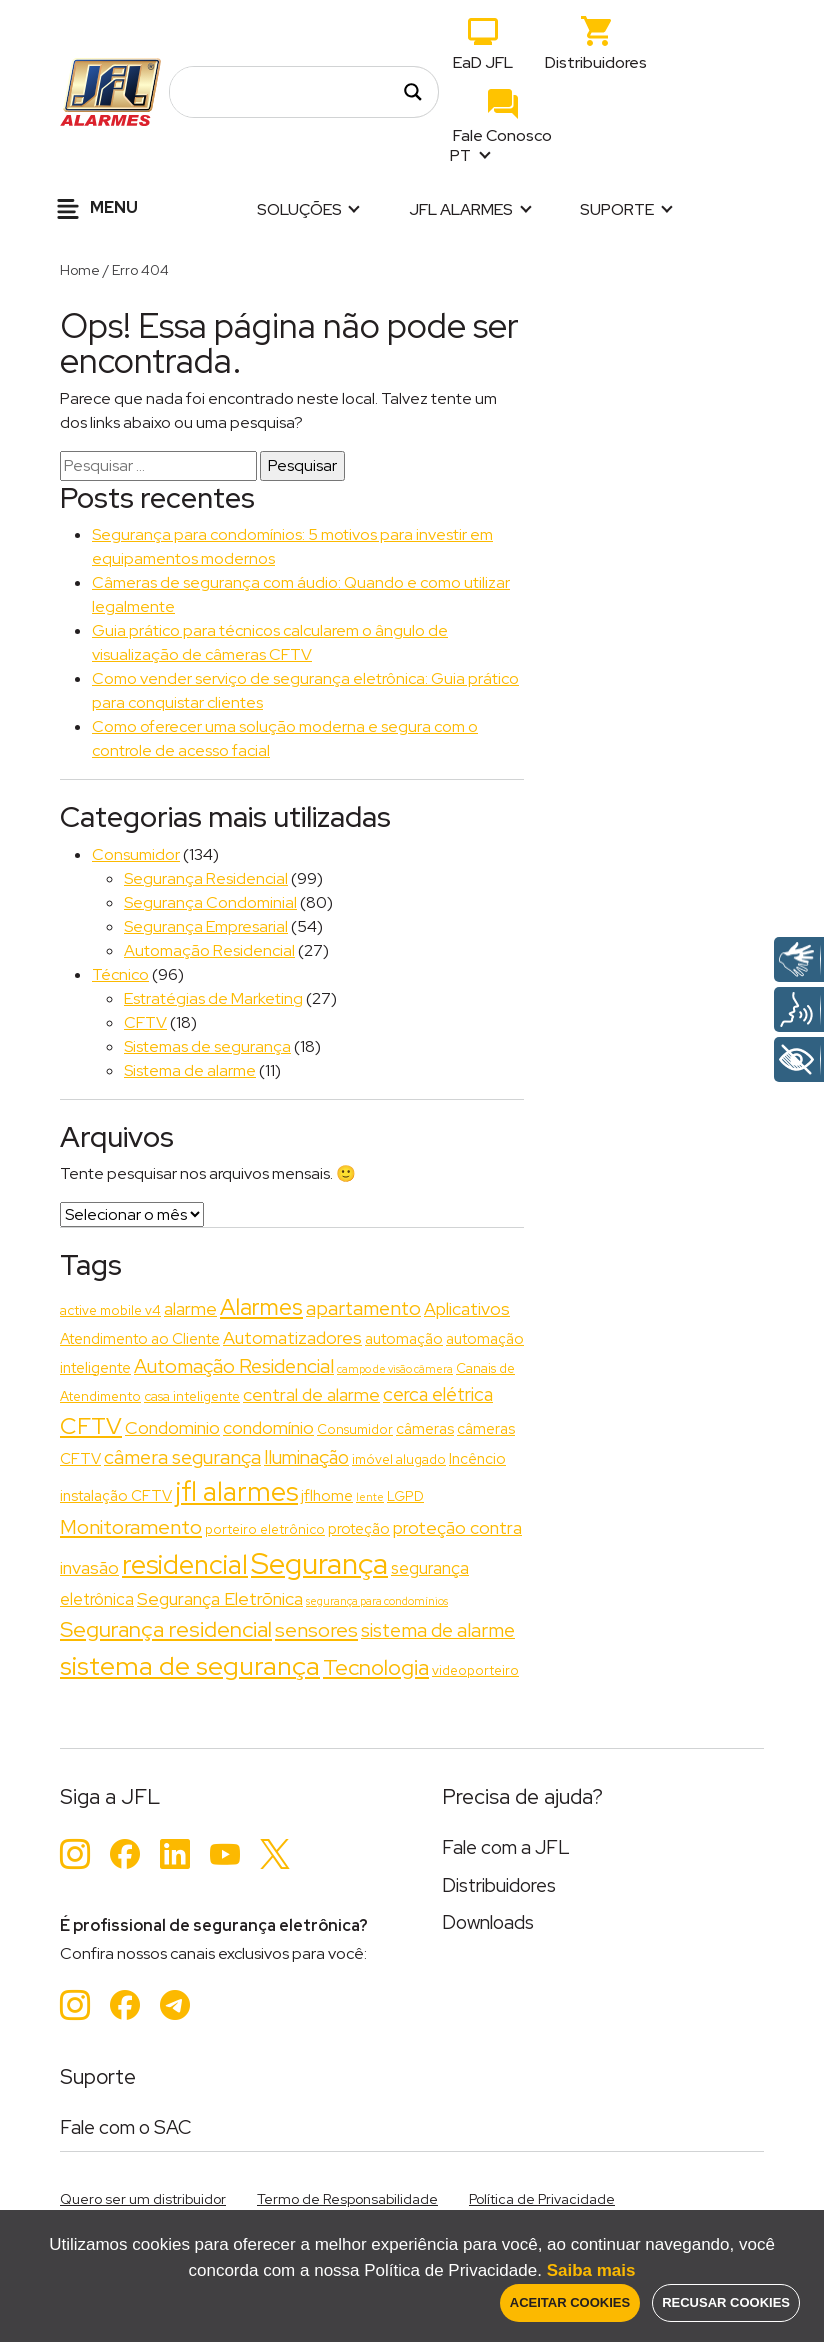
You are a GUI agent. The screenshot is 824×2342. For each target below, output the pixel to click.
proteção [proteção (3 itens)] (359, 1529)
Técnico (120, 974)
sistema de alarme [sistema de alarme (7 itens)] (438, 1630)
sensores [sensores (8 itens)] (316, 1629)
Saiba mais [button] (591, 2270)
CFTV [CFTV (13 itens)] (91, 1426)
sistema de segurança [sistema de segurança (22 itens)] (190, 1665)
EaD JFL (483, 62)
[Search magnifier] (413, 92)
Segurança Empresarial (206, 926)
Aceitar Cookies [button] (570, 2302)
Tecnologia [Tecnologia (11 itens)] (376, 1667)
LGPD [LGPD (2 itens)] (405, 1496)
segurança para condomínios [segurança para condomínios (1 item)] (377, 1601)
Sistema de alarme (190, 1070)
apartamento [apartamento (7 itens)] (363, 1308)
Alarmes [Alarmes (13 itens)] (261, 1307)
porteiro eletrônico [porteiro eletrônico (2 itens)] (265, 1529)
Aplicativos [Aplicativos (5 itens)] (467, 1308)
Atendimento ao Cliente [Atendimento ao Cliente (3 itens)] (140, 1339)
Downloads (488, 1922)
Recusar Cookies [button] (726, 2302)
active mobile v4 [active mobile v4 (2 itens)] (110, 1310)
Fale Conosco (502, 135)
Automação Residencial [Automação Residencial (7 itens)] (234, 1366)
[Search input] (293, 92)
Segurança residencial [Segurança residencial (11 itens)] (166, 1629)
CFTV (145, 1022)
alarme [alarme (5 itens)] (190, 1308)
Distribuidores (596, 62)
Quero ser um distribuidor (143, 2199)
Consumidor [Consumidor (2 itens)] (355, 1429)
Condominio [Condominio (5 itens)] (172, 1427)
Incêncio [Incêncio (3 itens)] (477, 1459)
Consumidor (136, 854)
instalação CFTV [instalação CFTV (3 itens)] (116, 1496)
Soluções (299, 209)
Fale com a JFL (506, 1847)
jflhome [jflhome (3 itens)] (327, 1496)
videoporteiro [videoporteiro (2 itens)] (475, 1670)
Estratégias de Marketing (213, 998)
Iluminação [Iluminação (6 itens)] (306, 1457)
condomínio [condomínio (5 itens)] (268, 1427)
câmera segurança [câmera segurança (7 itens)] (182, 1457)
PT (462, 155)
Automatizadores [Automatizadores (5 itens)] (292, 1337)
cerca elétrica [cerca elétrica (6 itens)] (438, 1394)
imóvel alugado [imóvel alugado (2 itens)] (399, 1459)
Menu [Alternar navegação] (94, 209)
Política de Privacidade (542, 2199)
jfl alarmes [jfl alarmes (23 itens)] (236, 1491)
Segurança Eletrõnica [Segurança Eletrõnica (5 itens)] (220, 1598)
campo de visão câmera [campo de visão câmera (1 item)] (395, 1369)
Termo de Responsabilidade (347, 2199)
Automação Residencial (209, 950)
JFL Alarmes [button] (461, 209)
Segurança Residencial (206, 878)
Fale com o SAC (126, 2127)
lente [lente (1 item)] (370, 1497)
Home (80, 270)
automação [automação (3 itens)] (404, 1339)
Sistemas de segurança (207, 1046)
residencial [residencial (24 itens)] (185, 1564)
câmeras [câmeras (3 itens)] (425, 1429)
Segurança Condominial (210, 902)
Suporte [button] (617, 209)
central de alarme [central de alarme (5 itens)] (311, 1394)
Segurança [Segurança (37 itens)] (319, 1563)
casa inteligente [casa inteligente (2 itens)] (192, 1396)
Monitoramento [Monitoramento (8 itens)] (131, 1526)
